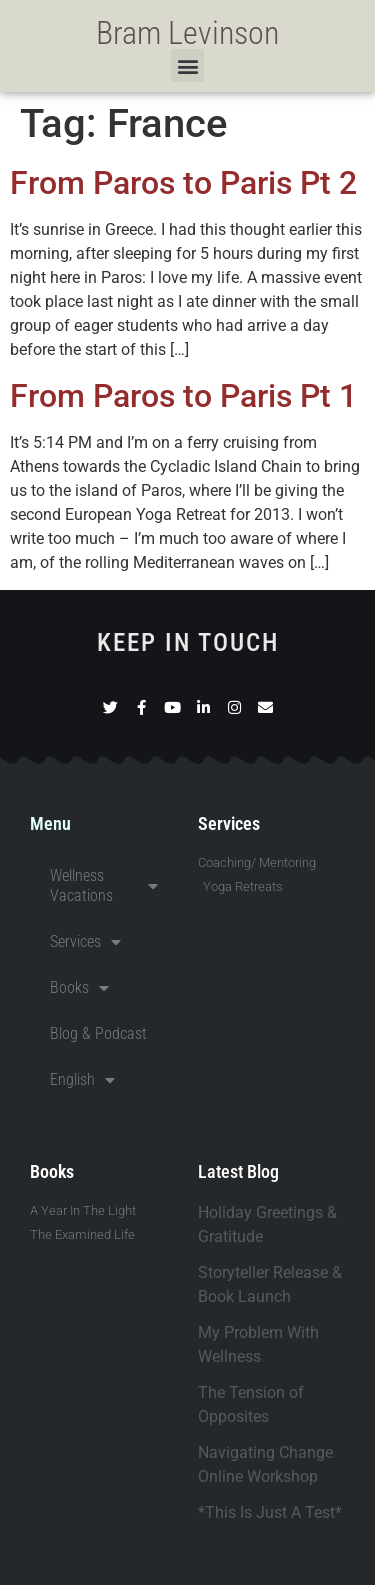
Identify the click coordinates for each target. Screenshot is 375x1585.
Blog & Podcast (98, 1033)
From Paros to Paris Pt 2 (183, 183)
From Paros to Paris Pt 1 (183, 396)
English (82, 1080)
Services (85, 942)
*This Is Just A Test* (270, 1512)
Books (79, 988)
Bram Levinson (187, 33)
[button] (187, 65)
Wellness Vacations (104, 885)
